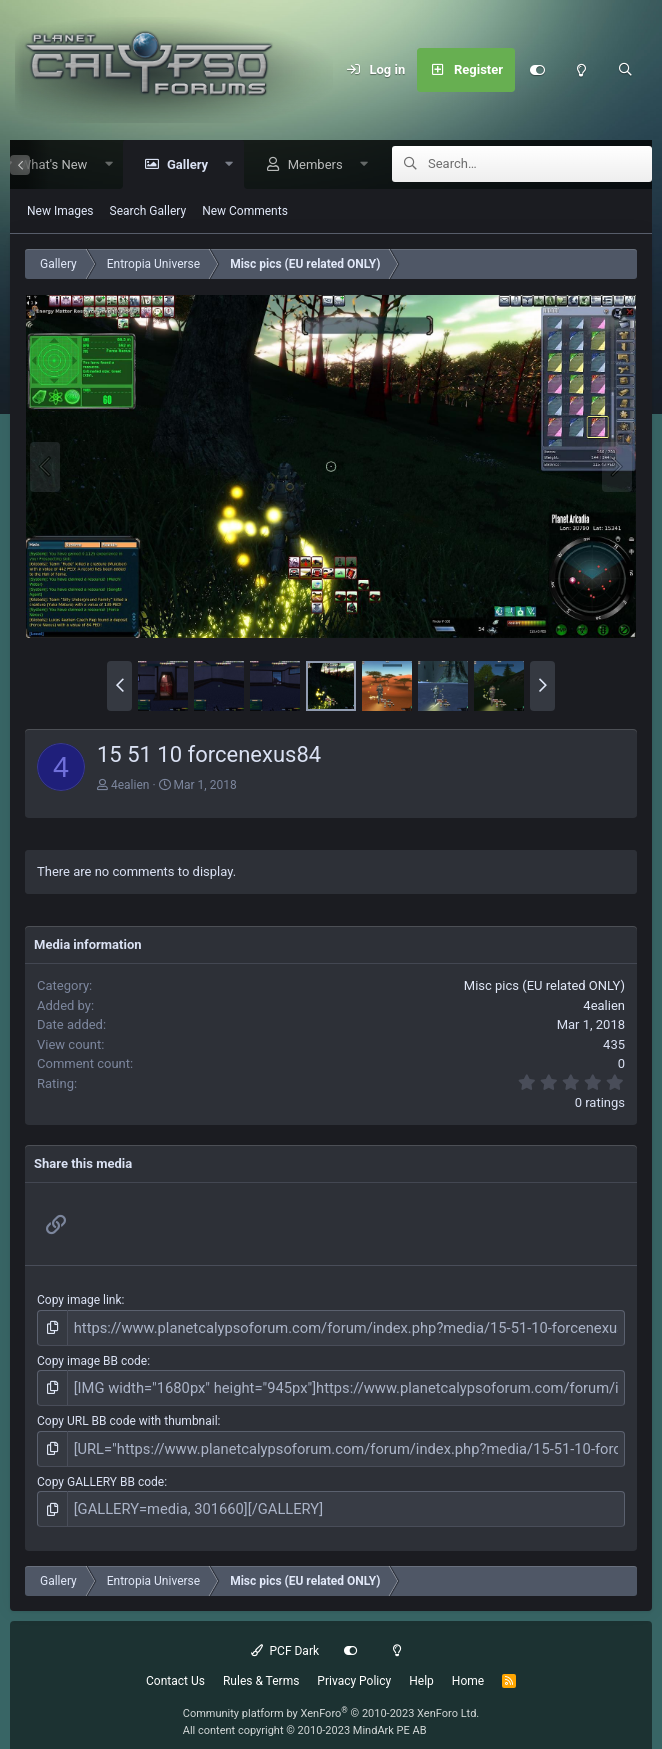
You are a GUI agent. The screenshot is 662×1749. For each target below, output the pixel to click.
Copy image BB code (92, 1358)
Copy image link (79, 1301)
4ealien (130, 786)
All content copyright (305, 1715)
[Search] (625, 70)
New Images (60, 212)
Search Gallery (148, 212)
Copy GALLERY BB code (100, 1471)
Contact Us (175, 1666)
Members (308, 165)
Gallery (180, 165)
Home (468, 1666)
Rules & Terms (261, 1666)
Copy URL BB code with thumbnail (127, 1414)
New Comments (245, 212)
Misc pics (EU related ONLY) (544, 986)
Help (421, 1666)
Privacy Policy (354, 1666)
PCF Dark (285, 1636)
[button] (101, 165)
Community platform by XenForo (331, 1698)
